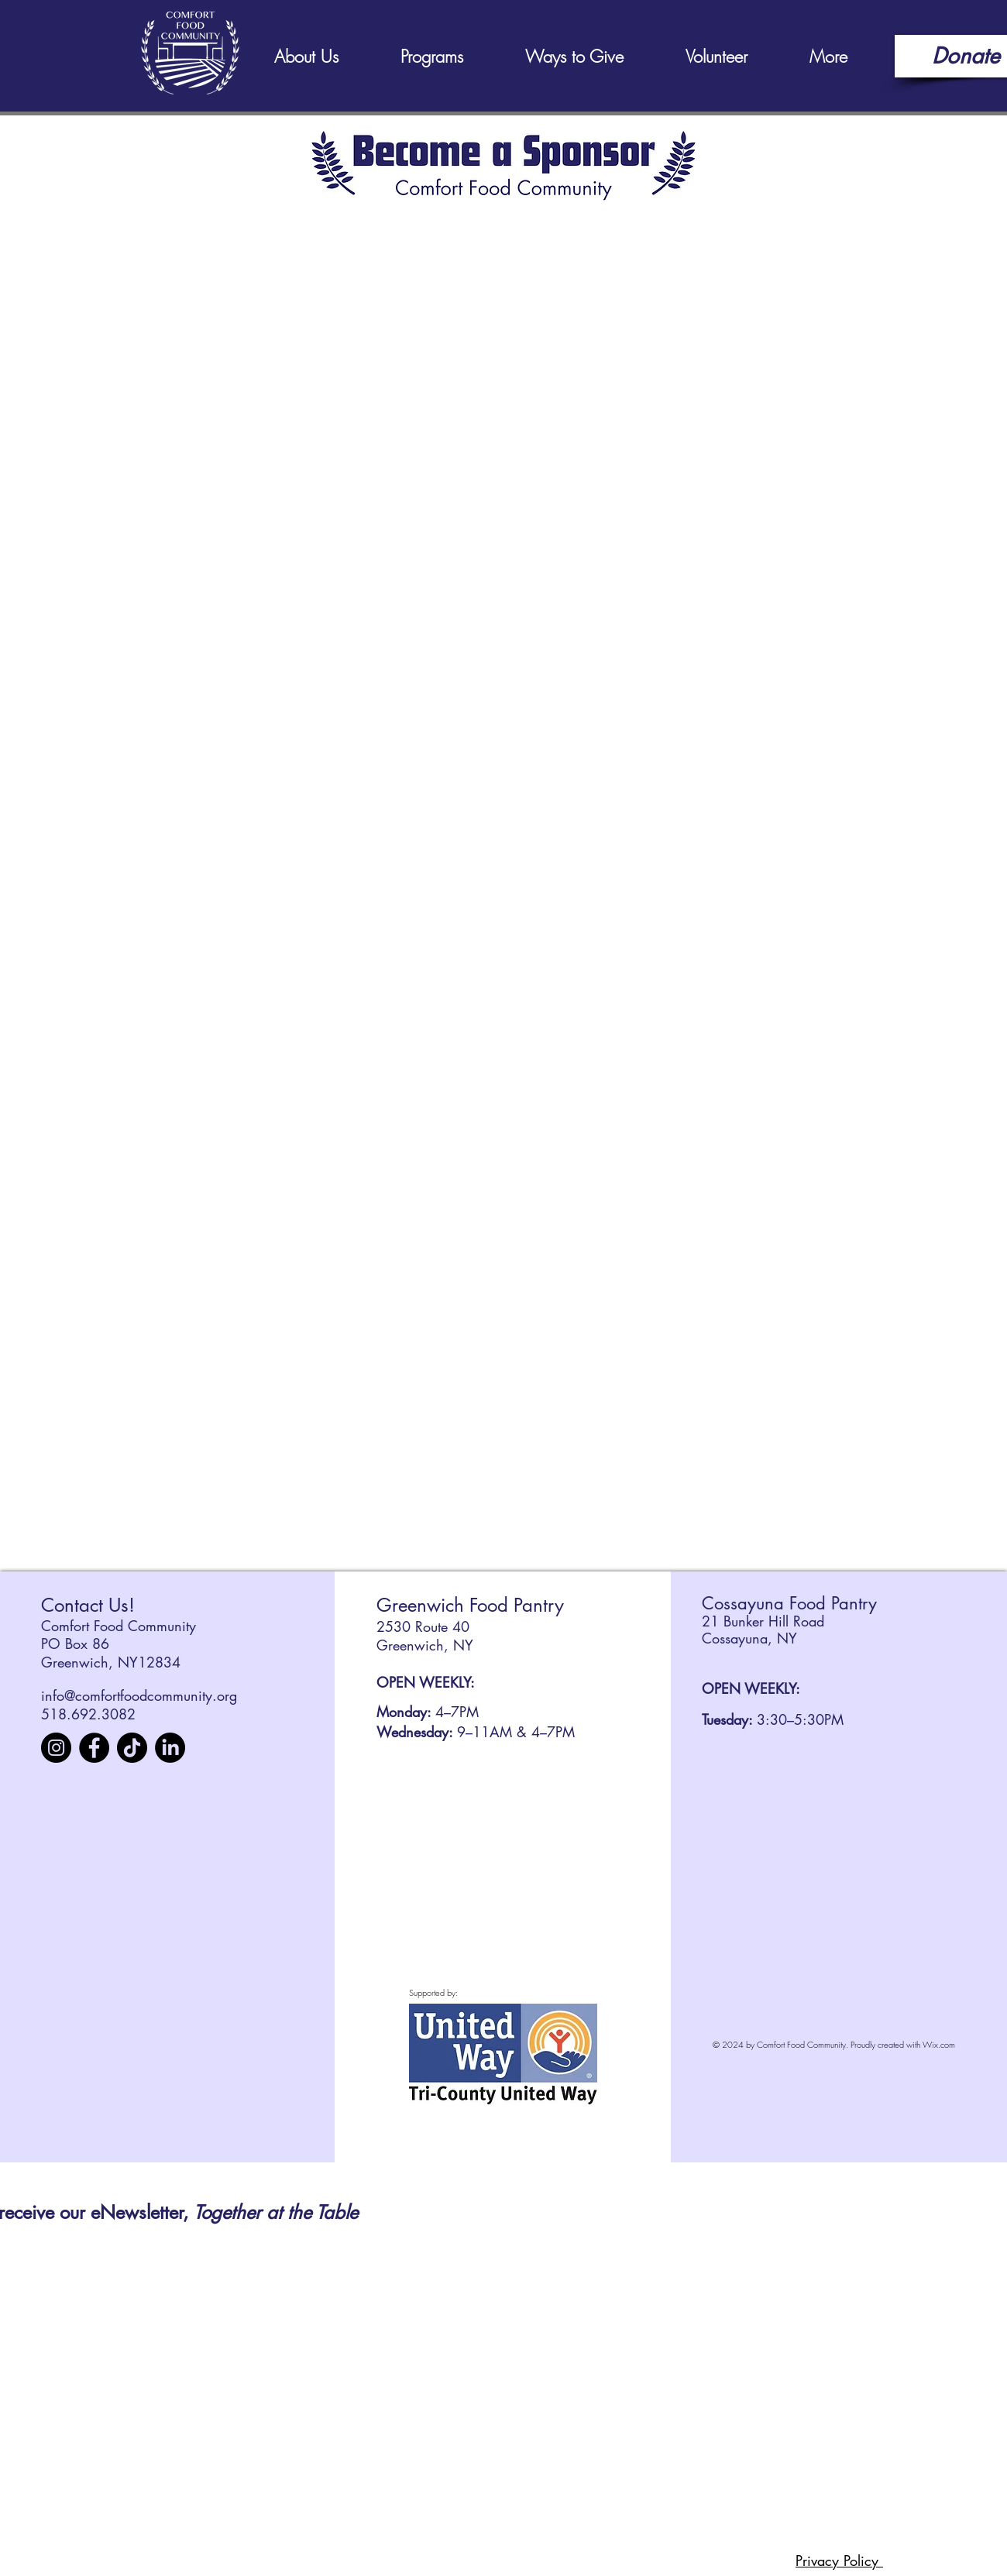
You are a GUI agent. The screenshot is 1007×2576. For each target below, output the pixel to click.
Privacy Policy (839, 2560)
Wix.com (939, 2044)
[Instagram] (56, 1748)
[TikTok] (132, 1748)
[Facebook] (94, 1748)
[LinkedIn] (170, 1748)
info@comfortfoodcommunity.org (139, 1695)
